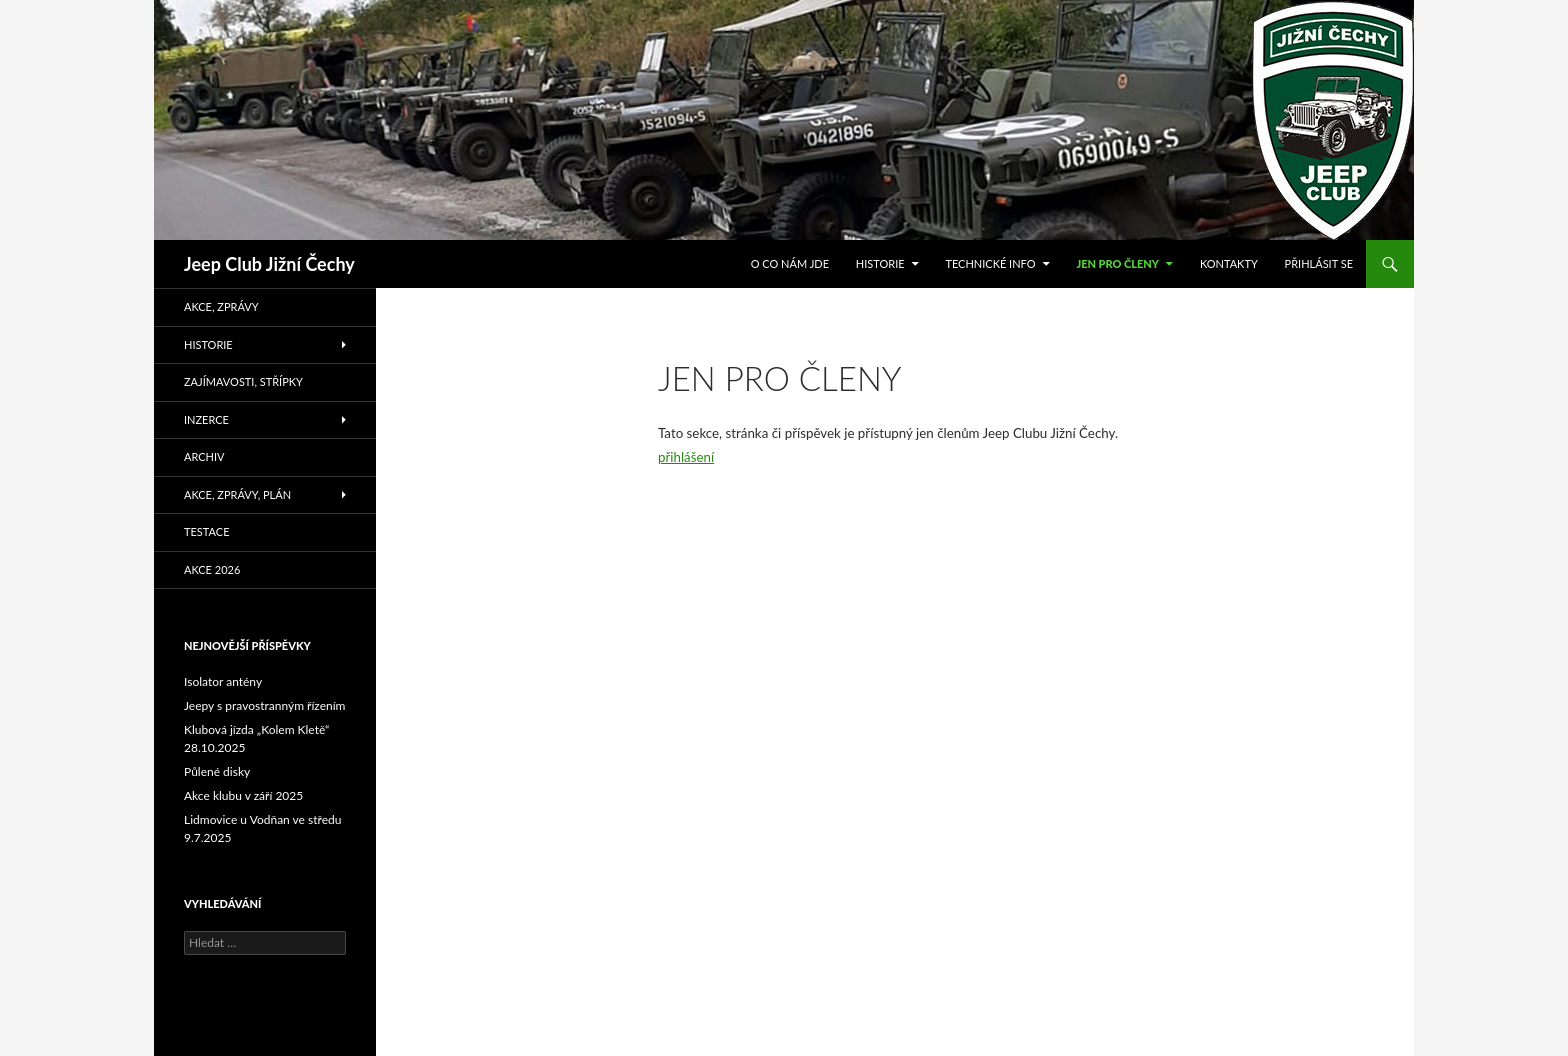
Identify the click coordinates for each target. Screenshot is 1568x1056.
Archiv (204, 456)
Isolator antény (223, 681)
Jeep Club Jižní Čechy (269, 264)
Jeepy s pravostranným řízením (264, 705)
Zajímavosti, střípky (243, 381)
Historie (880, 263)
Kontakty (1229, 263)
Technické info (990, 263)
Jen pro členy (1117, 263)
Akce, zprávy (221, 306)
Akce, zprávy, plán (237, 494)
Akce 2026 (212, 569)
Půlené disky (217, 771)
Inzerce (206, 419)
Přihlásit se (1319, 263)
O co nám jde (790, 263)
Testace (207, 531)
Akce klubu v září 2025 (243, 795)
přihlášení (686, 457)
